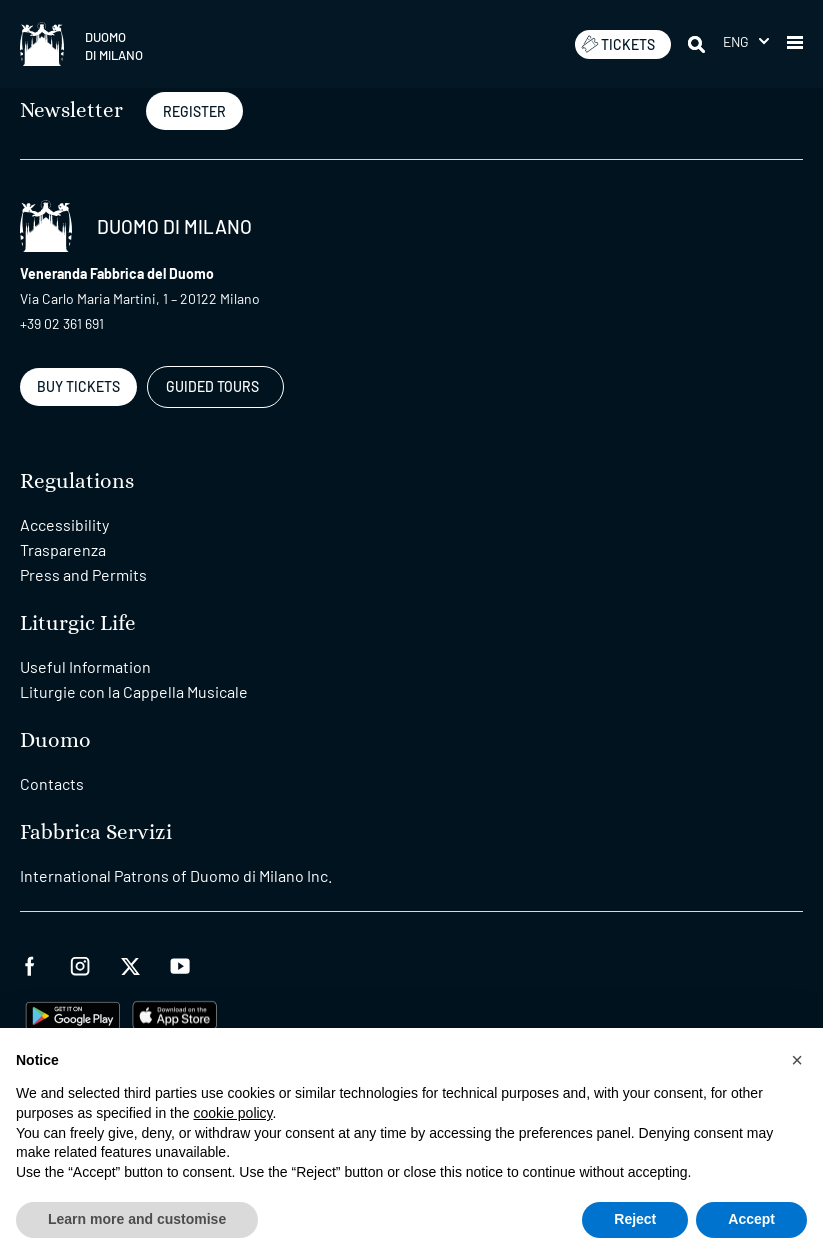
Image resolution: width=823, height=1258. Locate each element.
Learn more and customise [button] (137, 1219)
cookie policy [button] (232, 1113)
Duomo (55, 740)
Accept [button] (751, 1219)
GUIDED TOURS (212, 386)
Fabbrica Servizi (96, 832)
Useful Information (85, 666)
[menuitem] (746, 41)
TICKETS (618, 44)
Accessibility (64, 524)
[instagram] (80, 963)
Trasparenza (63, 549)
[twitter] (130, 963)
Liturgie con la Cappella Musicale (134, 691)
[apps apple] (174, 1013)
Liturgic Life (78, 623)
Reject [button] (635, 1219)
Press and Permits (83, 574)
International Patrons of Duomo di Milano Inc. (176, 875)
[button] (795, 44)
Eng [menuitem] (736, 41)
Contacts (52, 783)
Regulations (77, 481)
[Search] (698, 44)
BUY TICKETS (78, 386)
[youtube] (180, 963)
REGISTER (194, 111)
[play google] (73, 1013)
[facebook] (30, 963)
